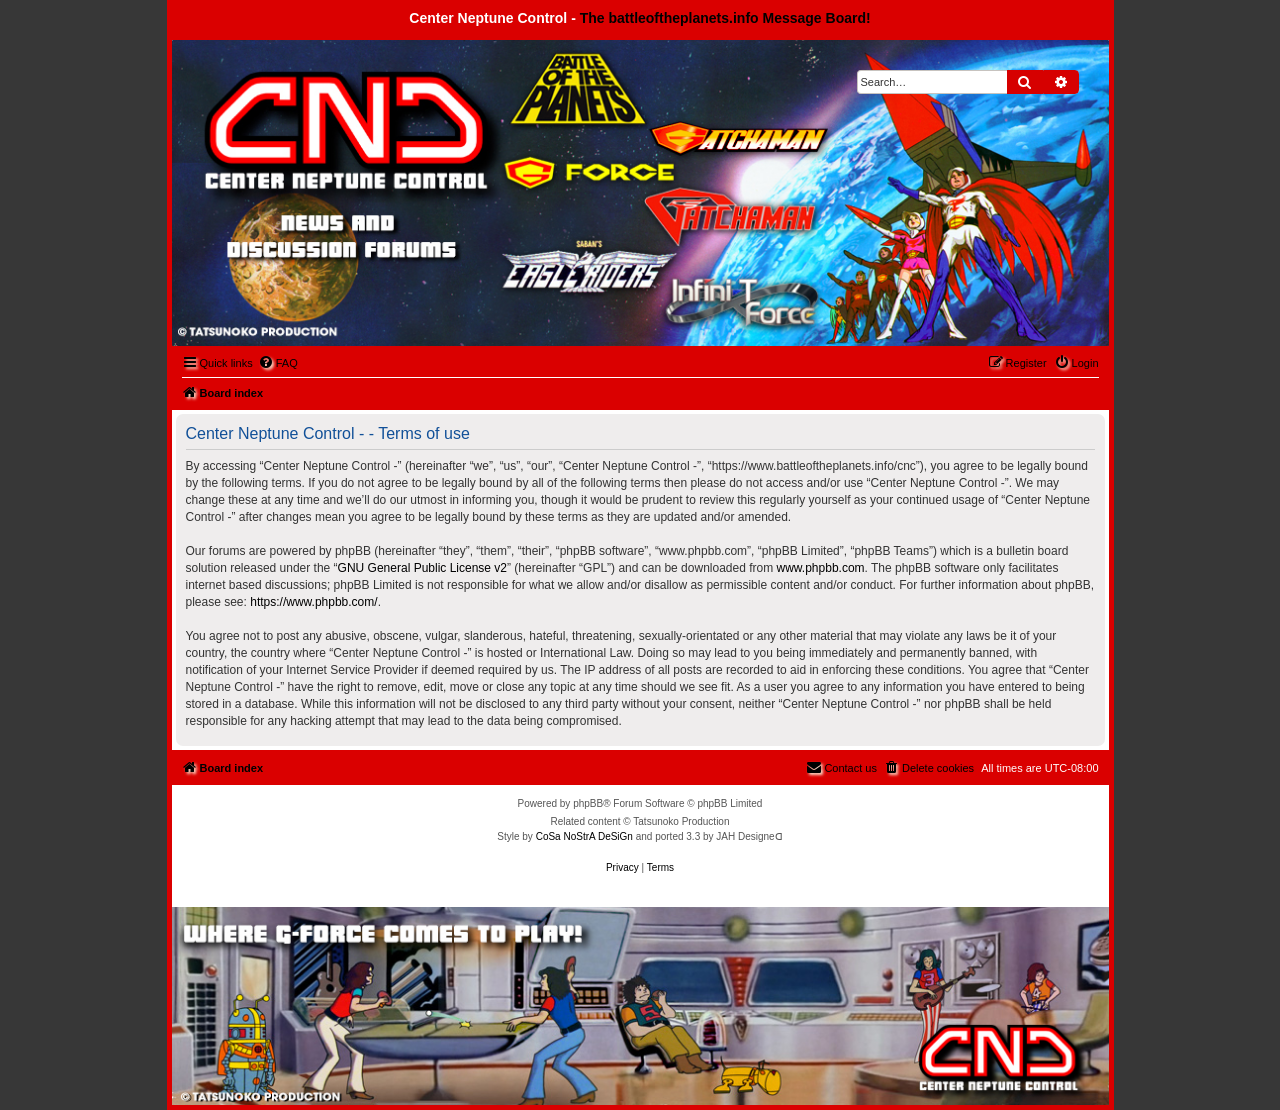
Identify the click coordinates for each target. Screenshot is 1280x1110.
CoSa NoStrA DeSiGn (584, 836)
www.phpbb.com (821, 568)
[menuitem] (278, 363)
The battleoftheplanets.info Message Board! (725, 18)
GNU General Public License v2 (422, 568)
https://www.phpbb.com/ (313, 602)
